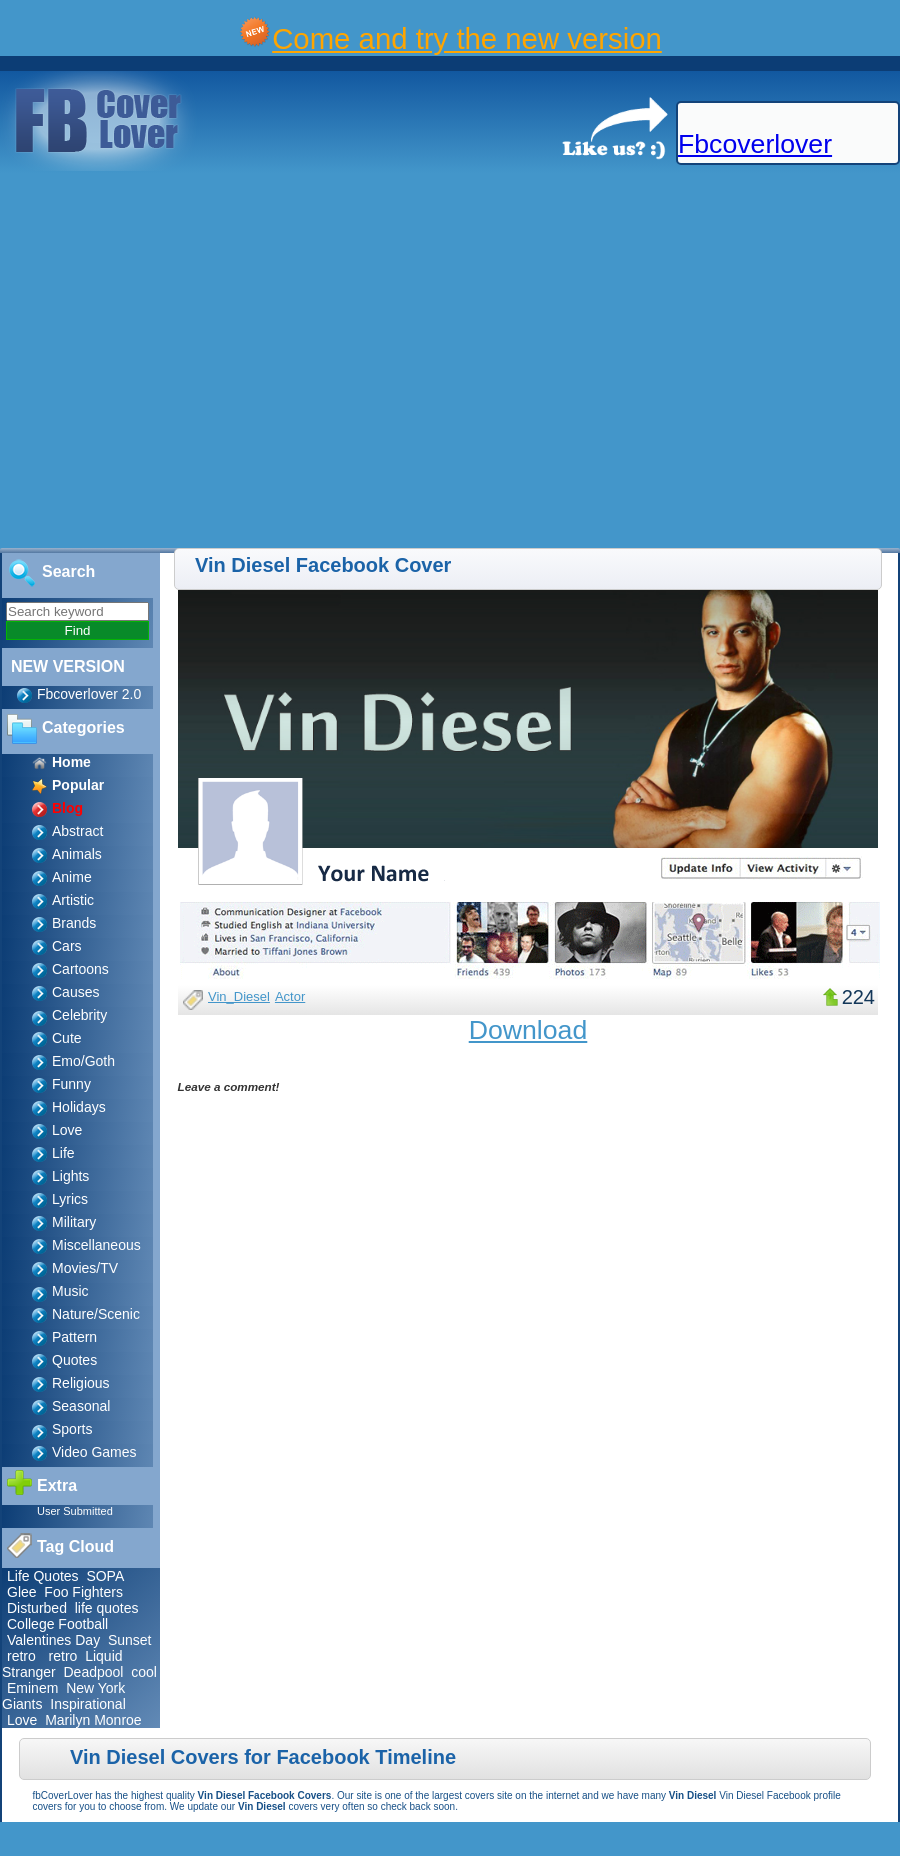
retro (21, 1656)
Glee (22, 1592)
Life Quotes (43, 1576)
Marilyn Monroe (93, 1720)
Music (70, 1291)
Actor (290, 996)
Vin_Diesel (239, 996)
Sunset (130, 1640)
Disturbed (37, 1608)
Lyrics (70, 1199)
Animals (77, 854)
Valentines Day (53, 1640)
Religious (81, 1383)
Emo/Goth (83, 1061)
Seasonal (81, 1406)
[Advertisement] (187, 360)
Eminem (32, 1688)
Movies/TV (85, 1268)
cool (144, 1672)
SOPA (105, 1576)
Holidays (79, 1107)
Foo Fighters (83, 1592)
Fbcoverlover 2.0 (89, 694)
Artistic (73, 900)
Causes (75, 992)
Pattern (74, 1337)
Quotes (74, 1360)
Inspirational (88, 1704)
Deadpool (93, 1672)
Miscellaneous (96, 1245)
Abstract (77, 831)
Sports (72, 1429)
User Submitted (75, 1511)
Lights (70, 1176)
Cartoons (80, 969)
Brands (74, 923)
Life (63, 1153)
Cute (67, 1038)
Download (528, 1030)
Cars (67, 946)
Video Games (94, 1452)
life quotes (107, 1608)
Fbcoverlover (755, 144)
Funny (71, 1084)
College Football (57, 1624)
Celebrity (79, 1015)
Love (67, 1130)
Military (74, 1222)
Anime (72, 877)
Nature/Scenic (96, 1314)
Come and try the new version (467, 38)
